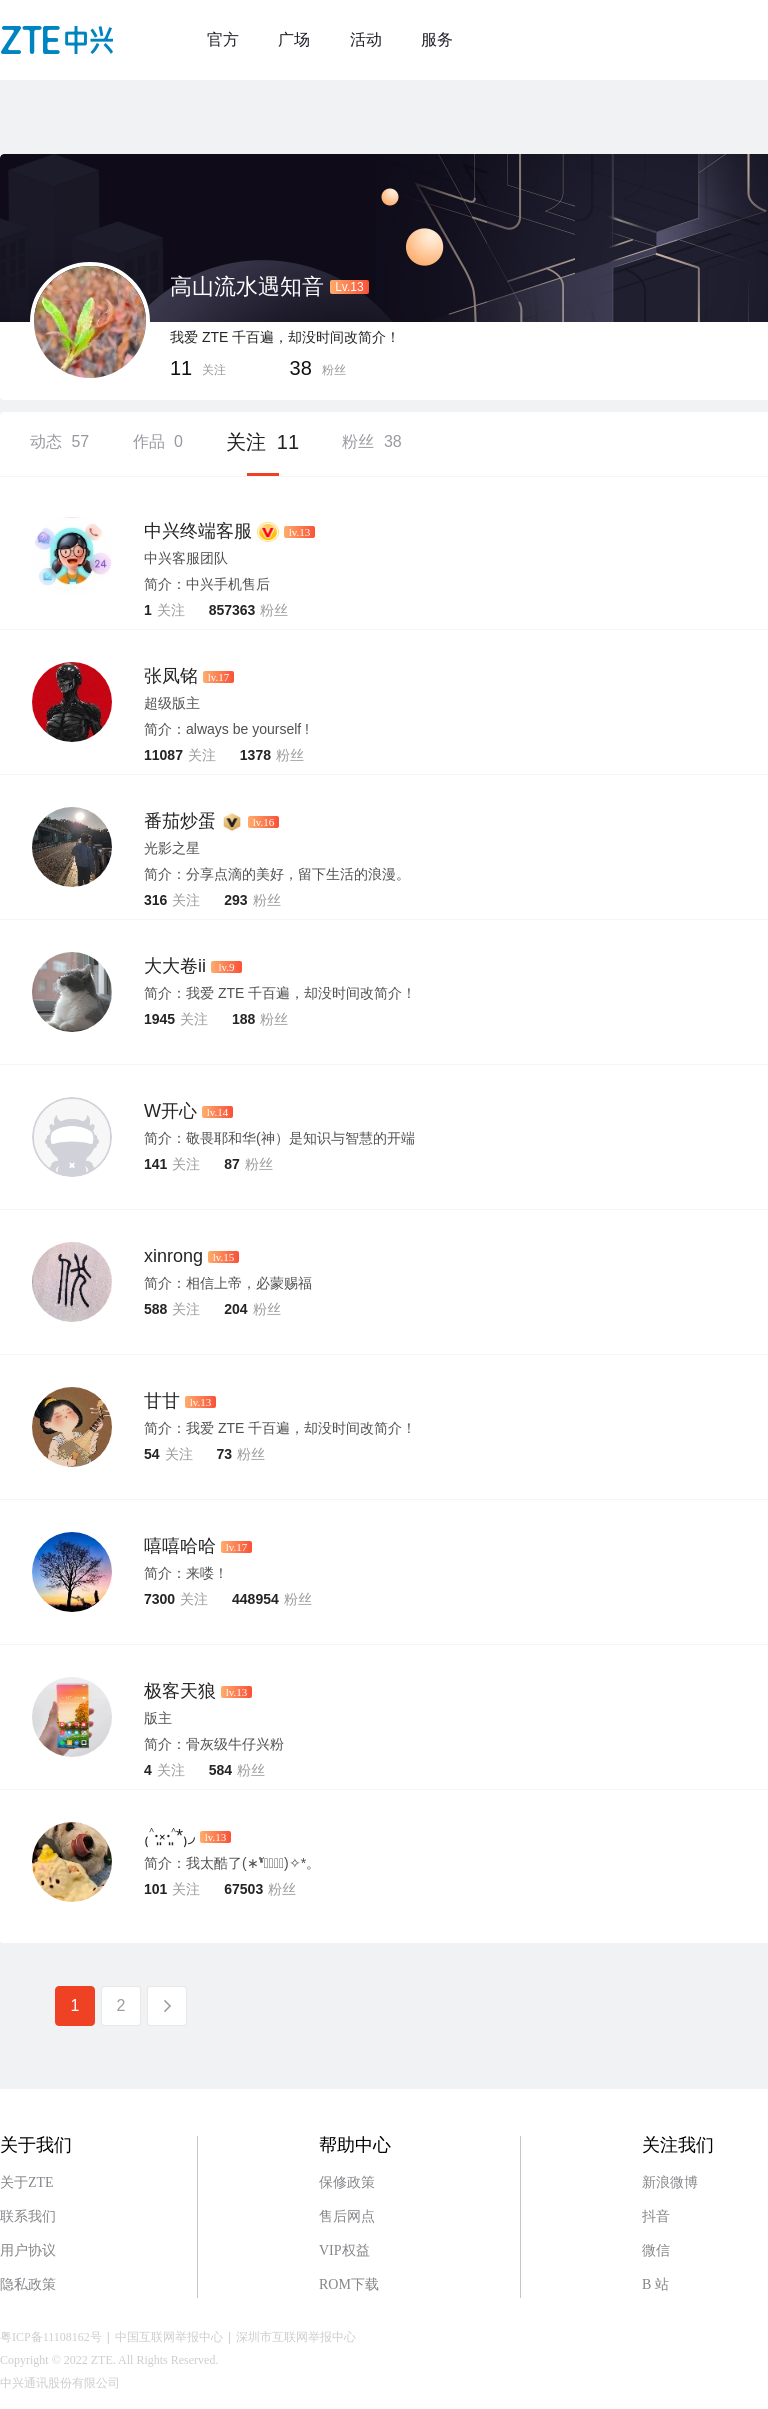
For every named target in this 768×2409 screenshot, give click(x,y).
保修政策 (347, 2182)
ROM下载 (349, 2284)
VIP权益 (344, 2250)
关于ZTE (27, 2182)
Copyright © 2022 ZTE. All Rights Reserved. (109, 2360)
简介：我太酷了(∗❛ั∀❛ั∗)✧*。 (232, 1863)
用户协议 (28, 2250)
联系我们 (28, 2216)
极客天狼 (180, 1691)
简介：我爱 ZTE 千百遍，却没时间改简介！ (280, 993)
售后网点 (347, 2216)
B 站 (655, 2284)
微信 (656, 2250)
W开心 (170, 1111)
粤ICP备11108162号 (51, 2337)
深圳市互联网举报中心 (296, 2337)
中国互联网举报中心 (169, 2337)
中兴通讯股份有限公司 (60, 2383)
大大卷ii (175, 966)
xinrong (173, 1256)
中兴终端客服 (198, 531)
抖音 (656, 2216)
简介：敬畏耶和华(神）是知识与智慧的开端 (279, 1138)
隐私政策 (28, 2284)
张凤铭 (171, 676)
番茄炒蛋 (180, 821)
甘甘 (162, 1401)
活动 (366, 39)
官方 (223, 39)
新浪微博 (670, 2182)
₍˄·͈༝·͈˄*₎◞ (169, 1836)
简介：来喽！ (186, 1573)
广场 (294, 39)
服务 (437, 39)
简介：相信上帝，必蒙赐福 (228, 1283)
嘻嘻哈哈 (180, 1546)
